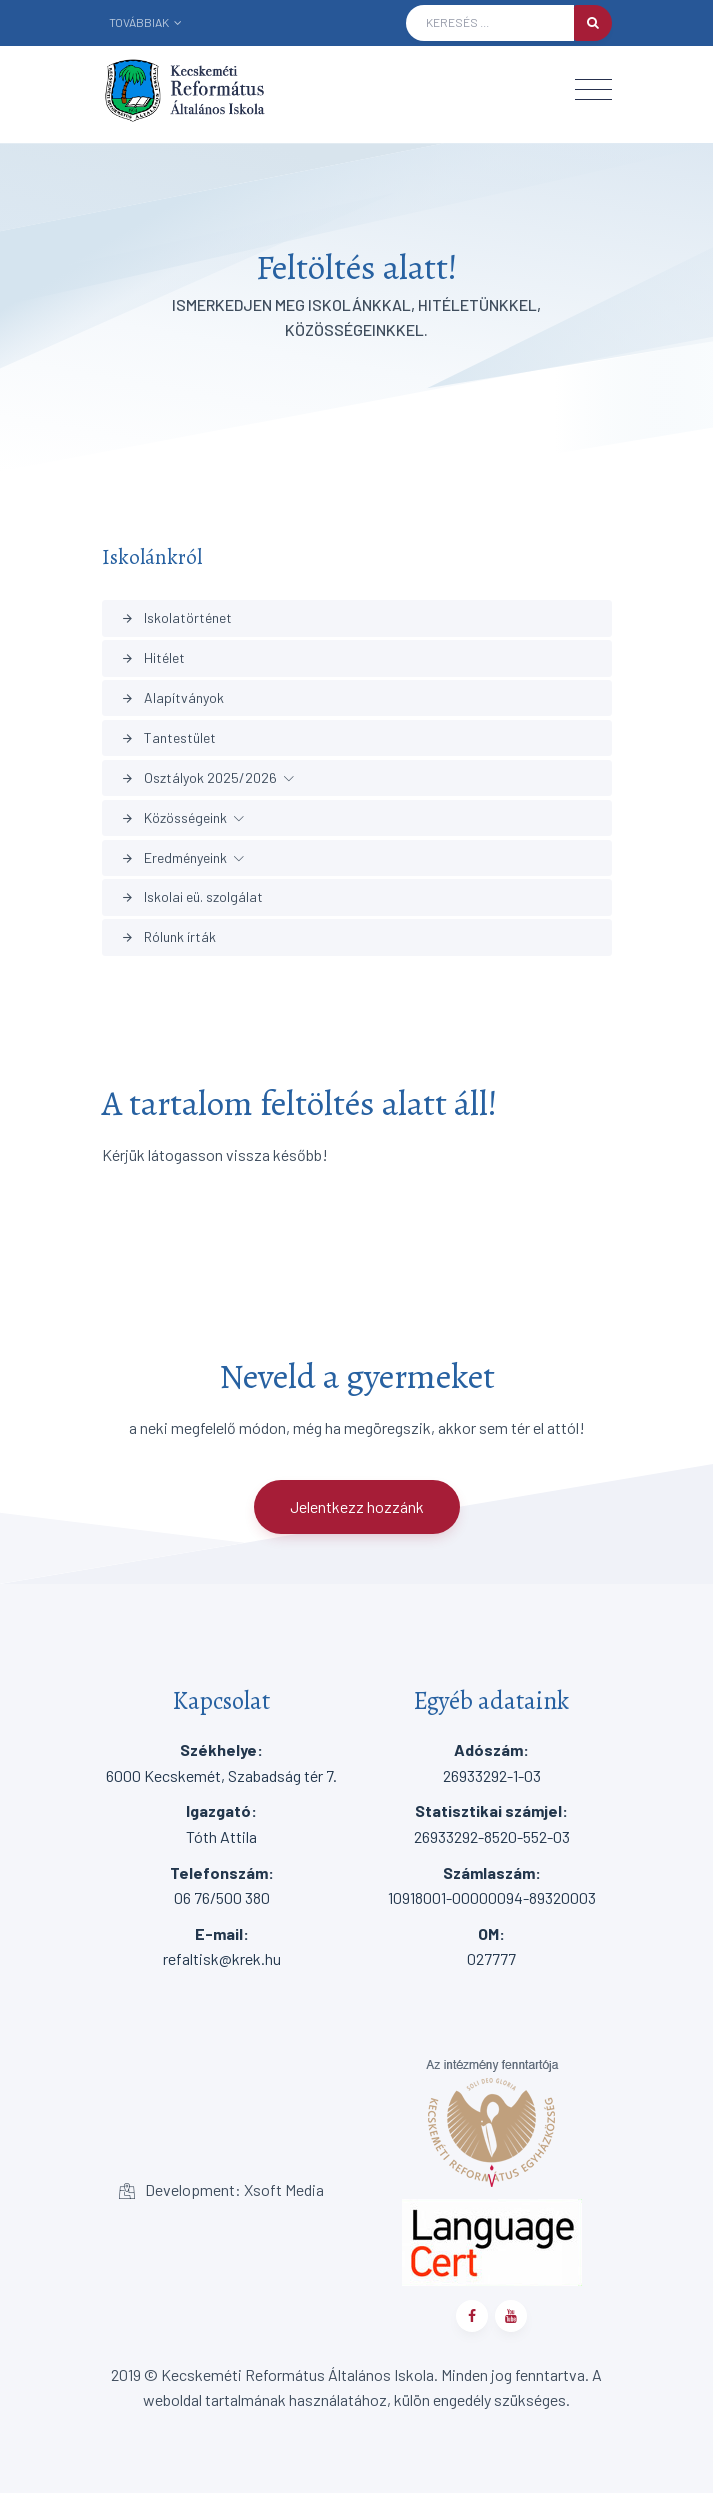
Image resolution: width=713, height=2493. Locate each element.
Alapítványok (172, 697)
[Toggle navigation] (593, 89)
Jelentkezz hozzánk (357, 1506)
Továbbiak (145, 22)
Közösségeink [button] (174, 817)
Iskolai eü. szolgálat (192, 896)
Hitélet (153, 657)
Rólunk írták (168, 936)
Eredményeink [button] (174, 857)
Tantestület (168, 737)
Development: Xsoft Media (221, 2189)
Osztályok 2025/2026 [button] (199, 777)
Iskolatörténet (176, 617)
